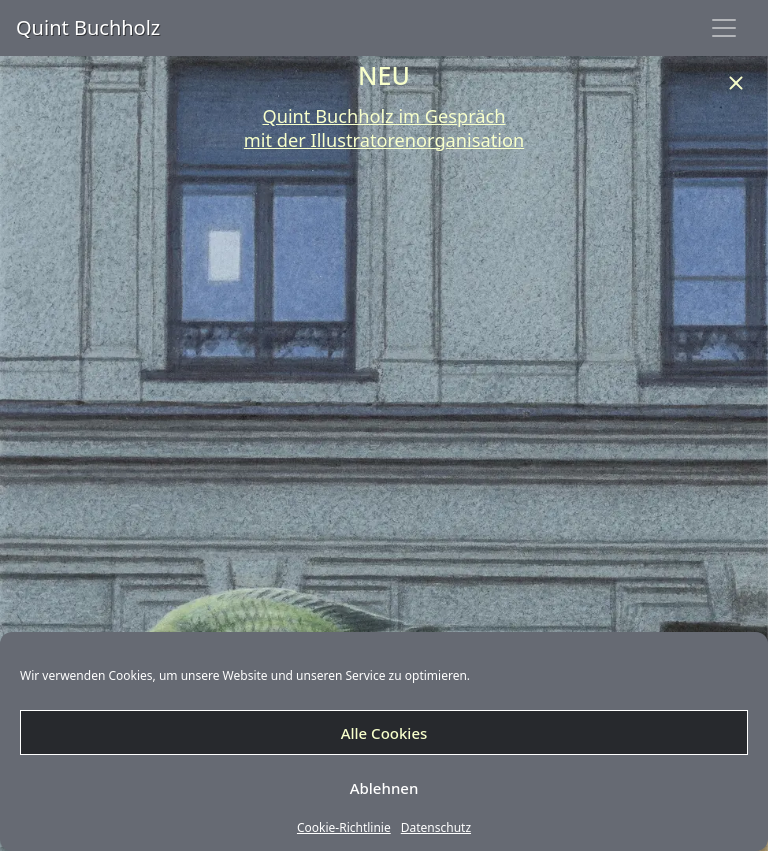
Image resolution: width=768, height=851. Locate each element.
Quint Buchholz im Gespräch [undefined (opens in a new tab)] (383, 116)
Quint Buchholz (88, 27)
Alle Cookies (384, 733)
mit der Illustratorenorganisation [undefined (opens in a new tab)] (384, 140)
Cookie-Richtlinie (344, 828)
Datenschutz (436, 828)
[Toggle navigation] (724, 28)
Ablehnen (384, 788)
